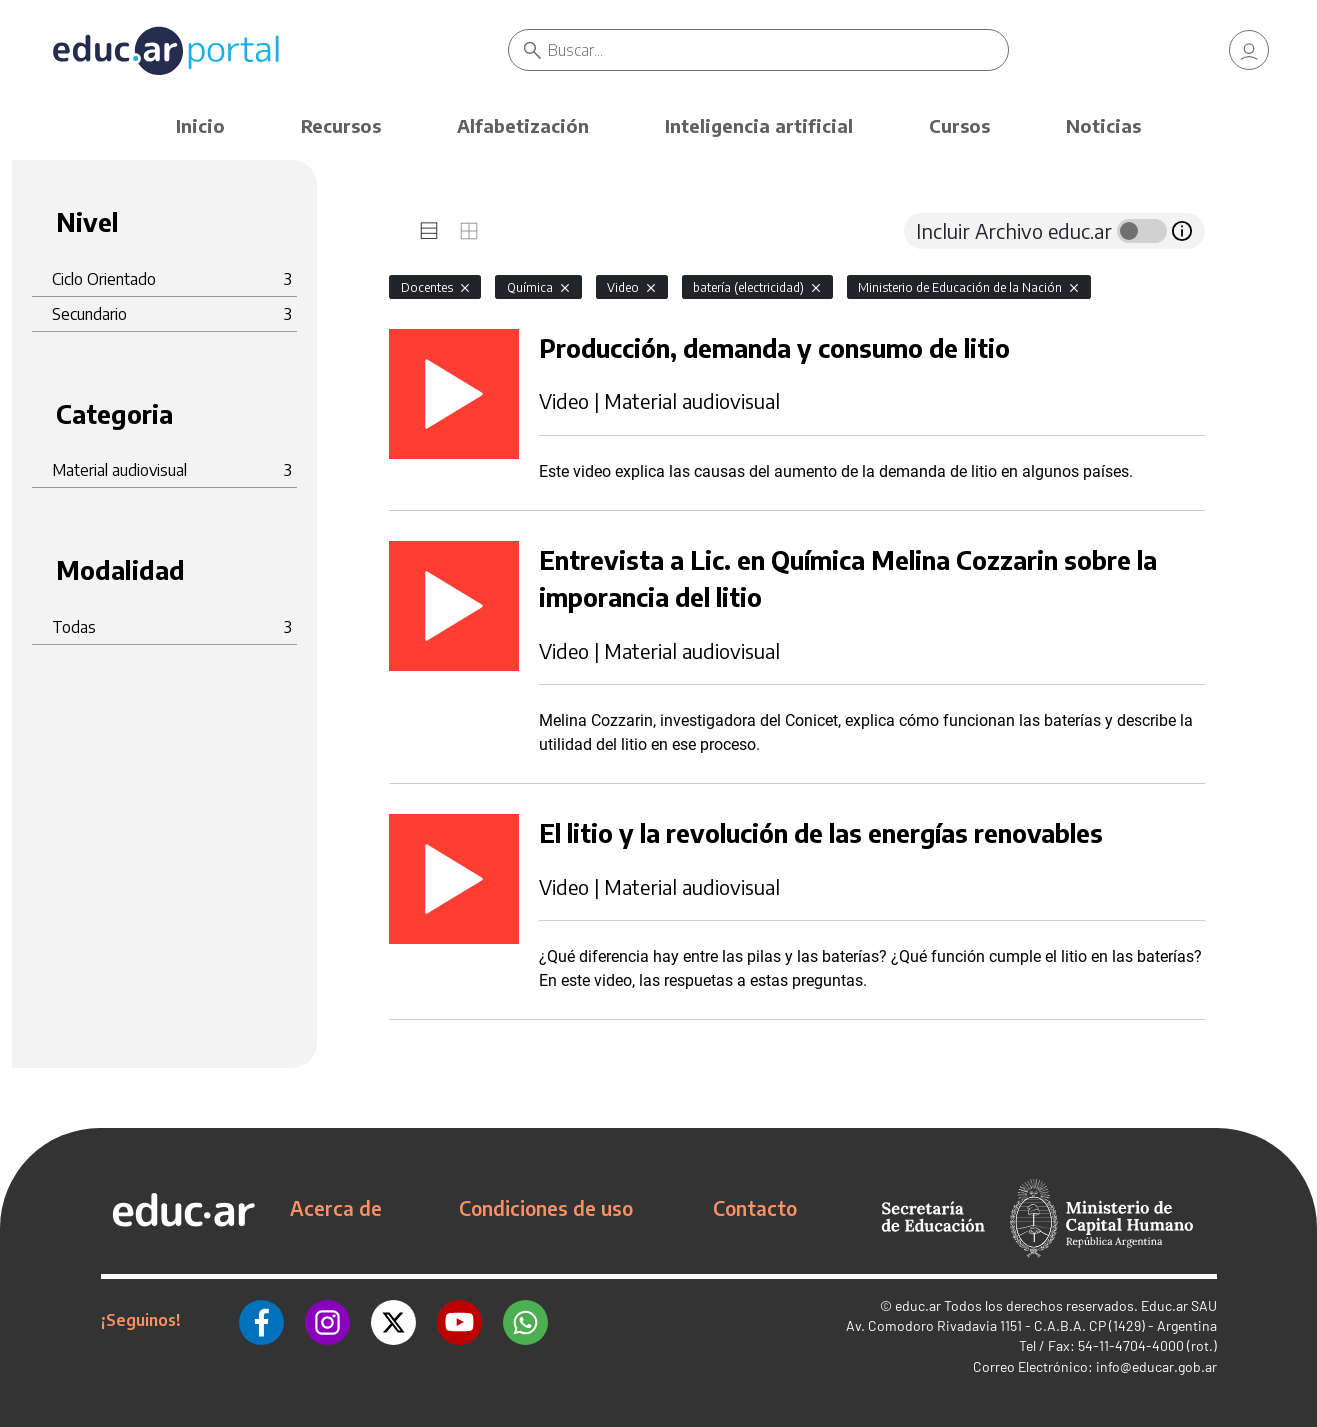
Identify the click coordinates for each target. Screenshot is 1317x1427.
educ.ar (918, 1305)
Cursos (959, 125)
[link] (1249, 50)
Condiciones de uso (546, 1208)
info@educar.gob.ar (1156, 1366)
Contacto (755, 1208)
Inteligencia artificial (759, 125)
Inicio (200, 125)
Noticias (1103, 125)
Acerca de (336, 1208)
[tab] (429, 231)
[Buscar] (778, 50)
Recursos (341, 125)
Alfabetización (523, 125)
